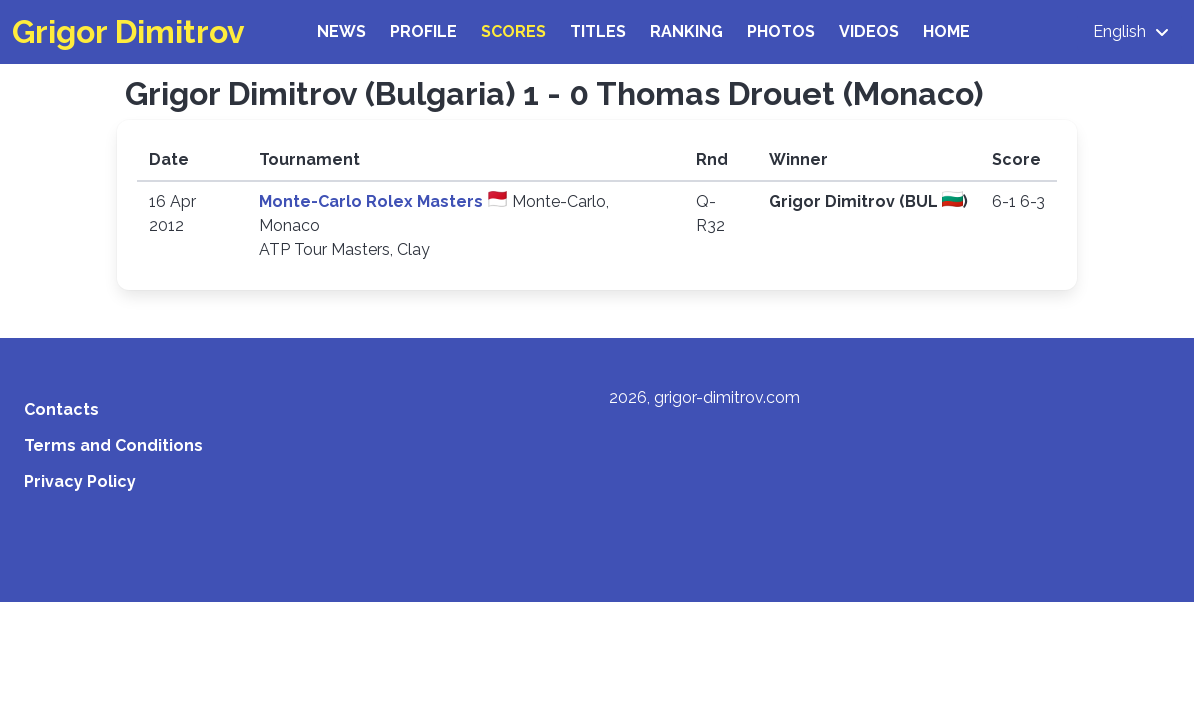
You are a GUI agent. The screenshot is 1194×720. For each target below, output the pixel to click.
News (341, 31)
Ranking (686, 31)
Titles (598, 31)
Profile (423, 31)
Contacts (61, 409)
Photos (781, 31)
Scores (513, 31)
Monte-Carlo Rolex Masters (373, 201)
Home (946, 31)
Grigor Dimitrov (128, 31)
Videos (869, 31)
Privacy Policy (80, 481)
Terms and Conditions (113, 445)
